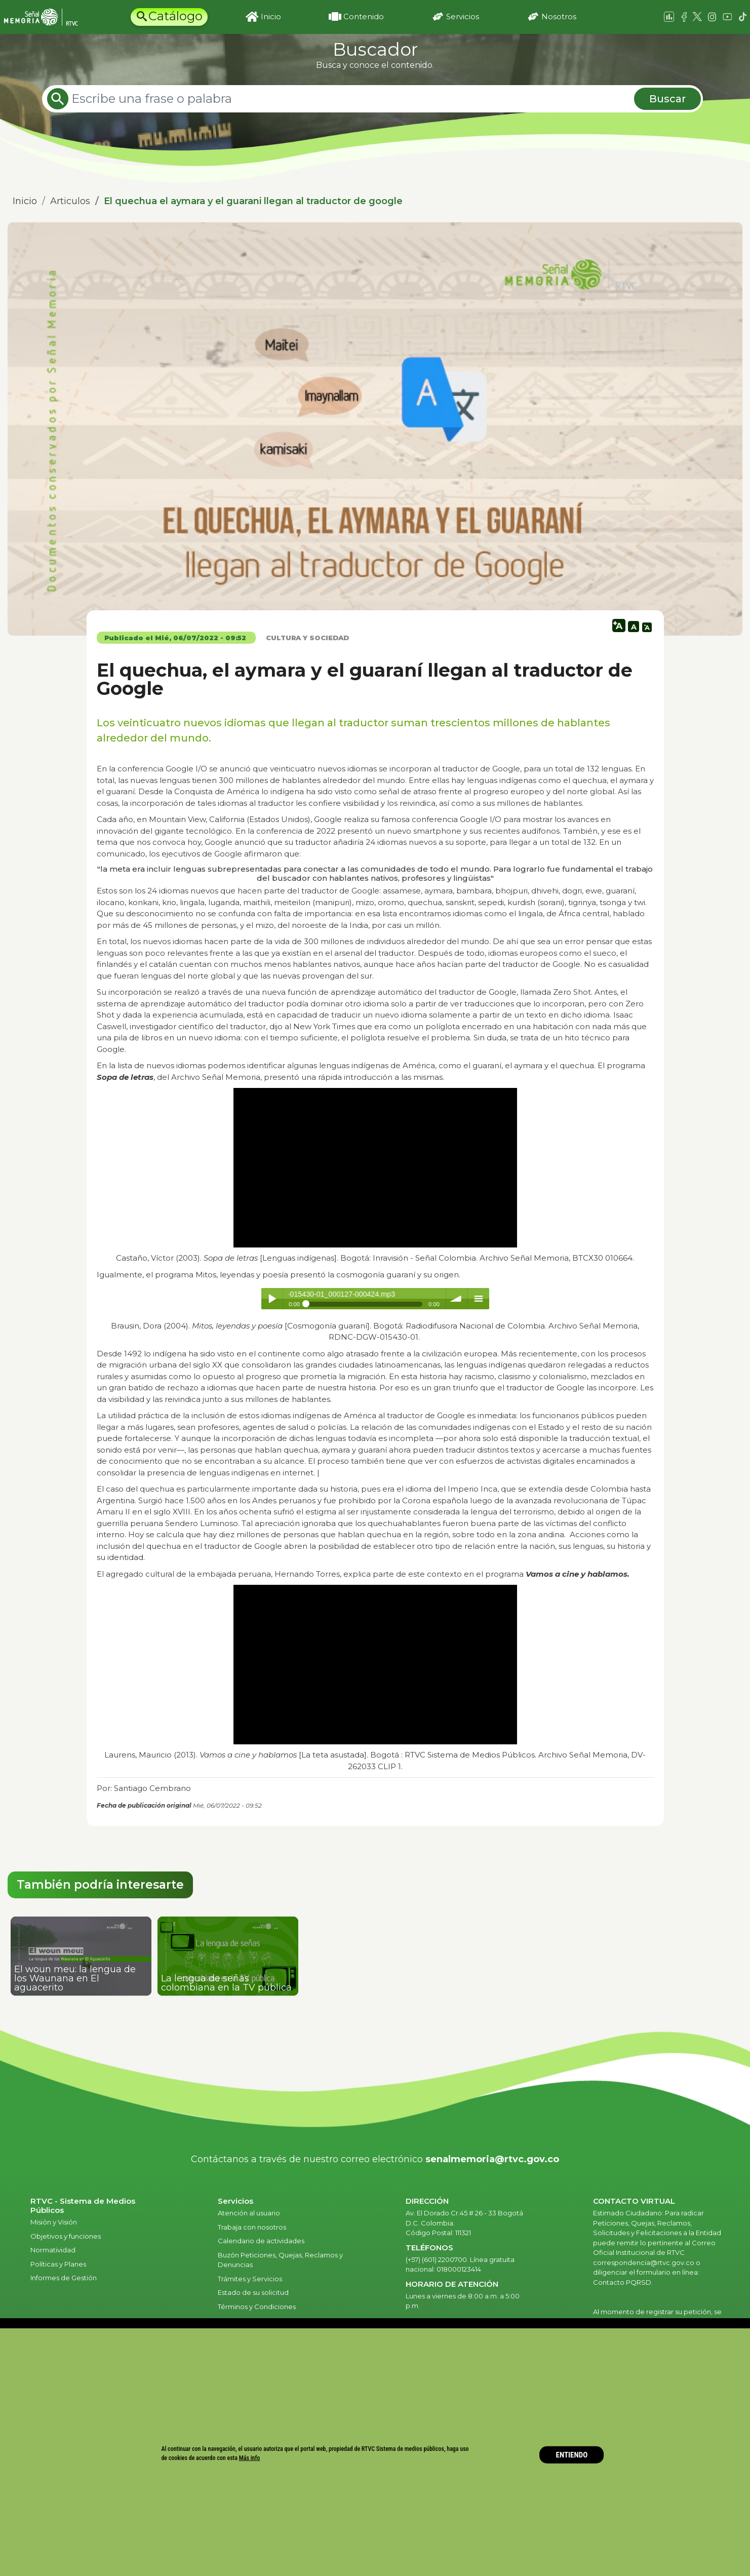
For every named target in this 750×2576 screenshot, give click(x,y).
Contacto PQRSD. (623, 2282)
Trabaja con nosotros (252, 2227)
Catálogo (175, 16)
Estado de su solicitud (253, 2292)
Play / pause (272, 1298)
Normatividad (52, 2250)
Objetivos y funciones (65, 2236)
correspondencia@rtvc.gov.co (643, 2262)
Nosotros (558, 16)
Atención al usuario (250, 2213)
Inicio (271, 16)
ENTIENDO (572, 2454)
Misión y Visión (53, 2222)
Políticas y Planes (58, 2264)
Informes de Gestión (63, 2278)
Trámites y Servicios (250, 2279)
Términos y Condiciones (257, 2306)
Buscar (667, 99)
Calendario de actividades (261, 2241)
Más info (249, 2458)
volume (456, 1298)
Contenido (363, 16)
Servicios (462, 16)
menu (478, 1298)
